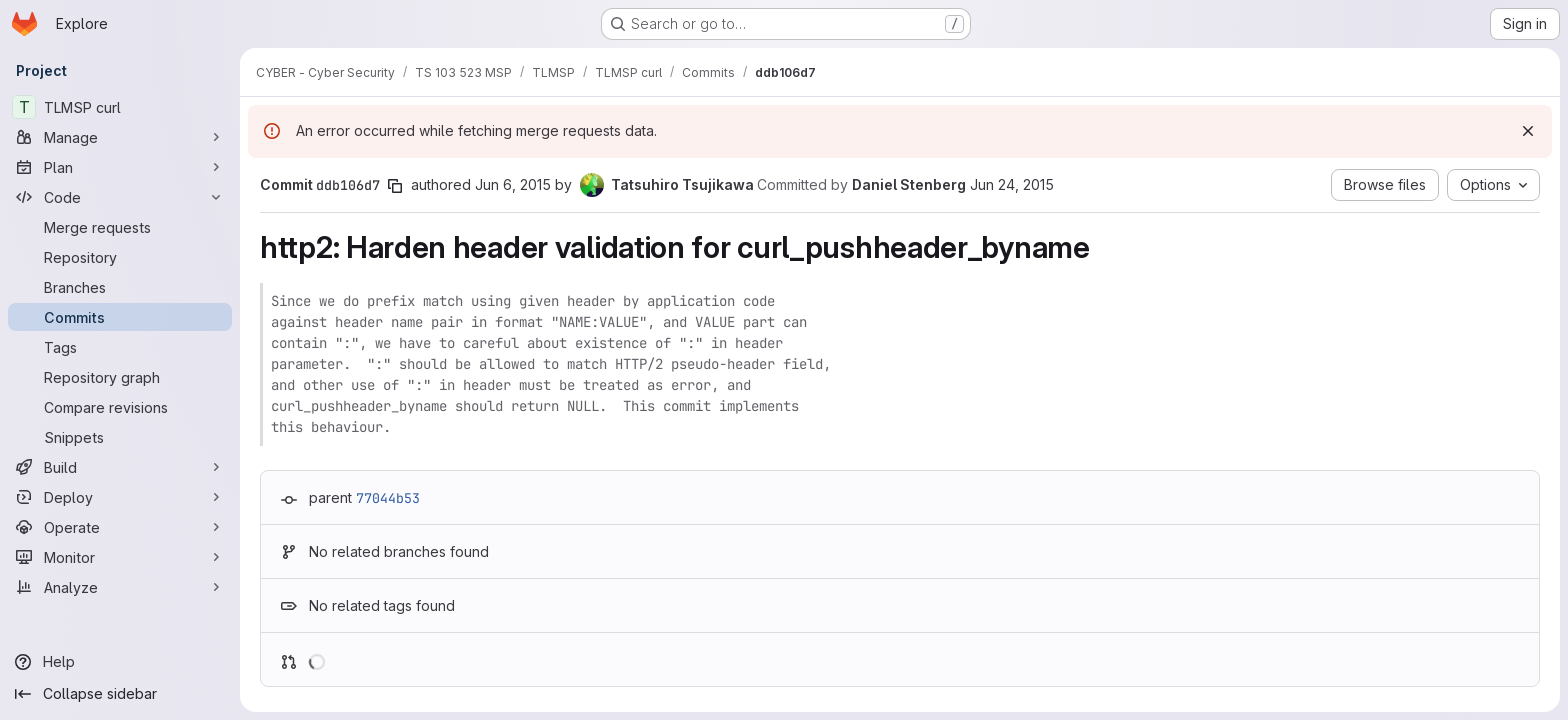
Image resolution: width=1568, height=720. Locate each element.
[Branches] (120, 287)
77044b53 (388, 498)
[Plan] (120, 167)
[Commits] (120, 317)
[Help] (120, 662)
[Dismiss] (1528, 131)
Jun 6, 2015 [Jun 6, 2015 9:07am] (513, 184)
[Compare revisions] (120, 407)
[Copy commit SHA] (395, 186)
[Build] (120, 467)
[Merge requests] (120, 227)
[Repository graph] (120, 377)
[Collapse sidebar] (120, 694)
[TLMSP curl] (120, 107)
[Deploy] (120, 497)
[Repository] (120, 257)
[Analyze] (120, 587)
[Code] (120, 197)
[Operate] (120, 527)
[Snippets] (120, 437)
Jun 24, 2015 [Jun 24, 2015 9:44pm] (1012, 184)
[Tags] (120, 347)
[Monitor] (120, 557)
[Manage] (120, 137)
